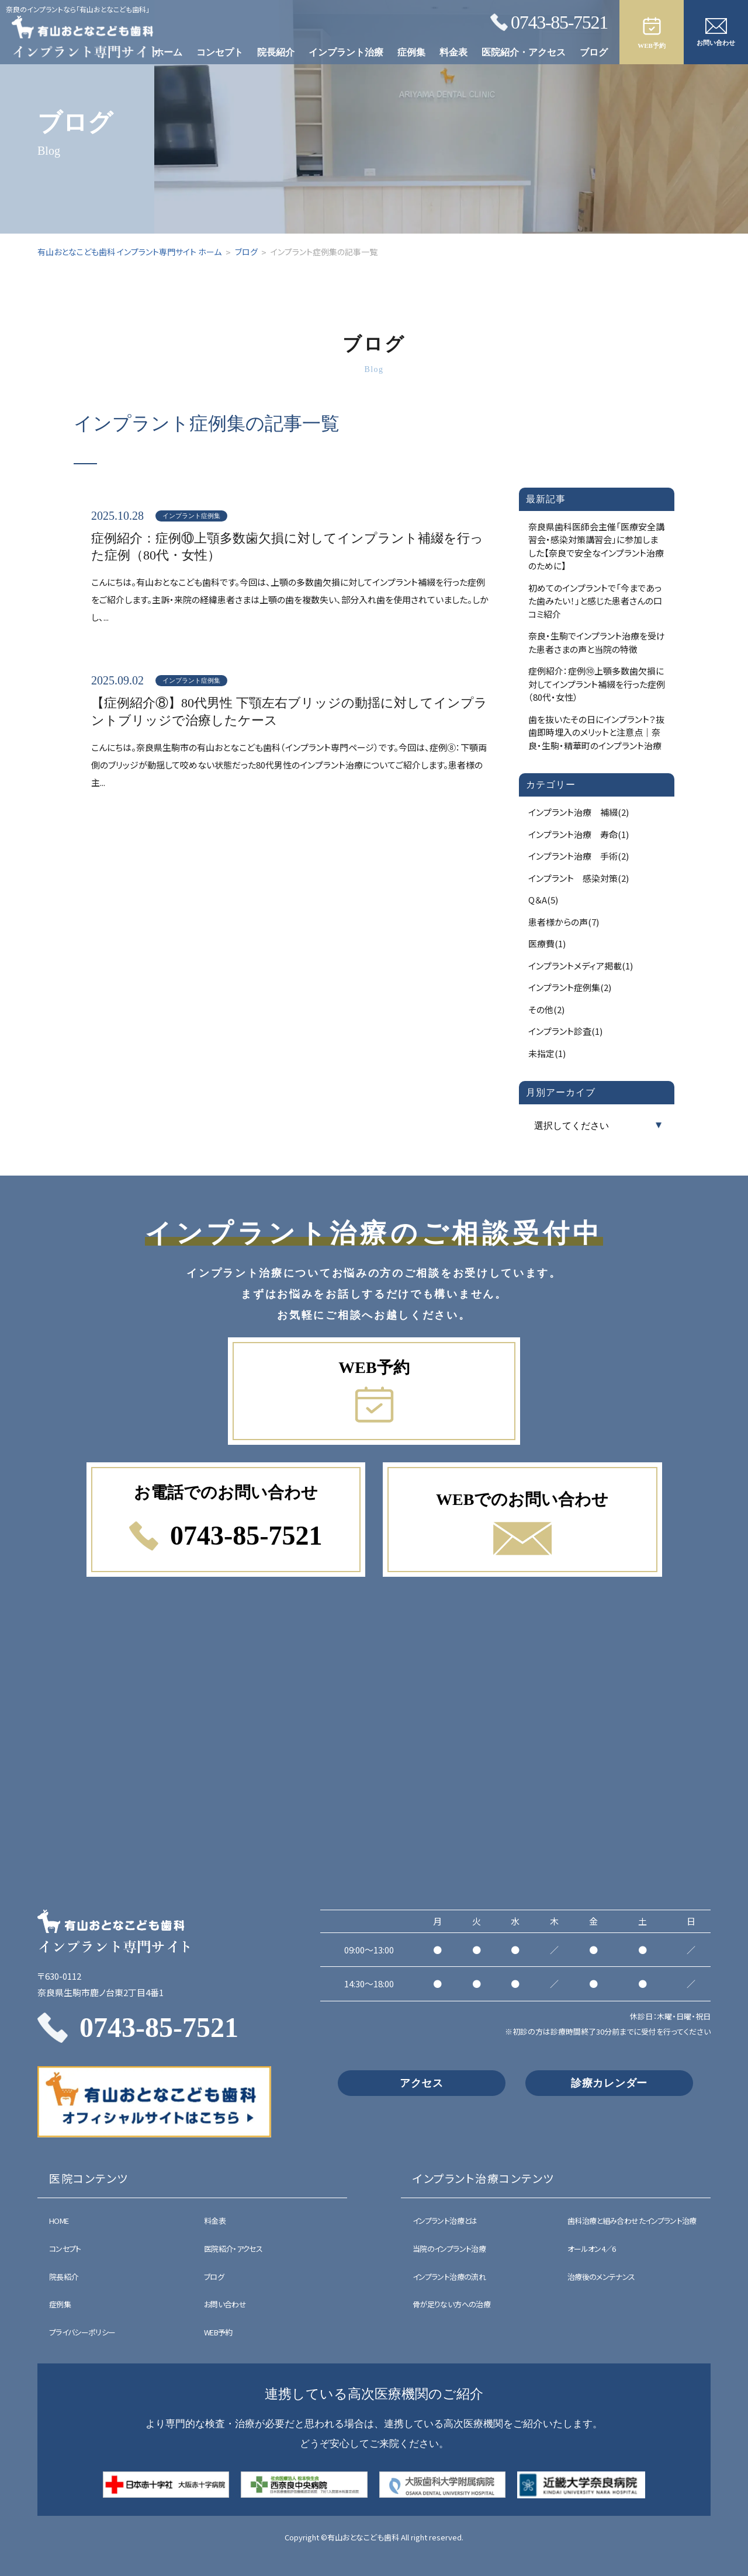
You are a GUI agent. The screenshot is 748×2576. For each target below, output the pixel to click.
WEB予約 (218, 2332)
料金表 (453, 52)
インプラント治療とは (445, 2220)
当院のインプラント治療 (449, 2248)
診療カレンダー (609, 2083)
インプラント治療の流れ (449, 2276)
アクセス (422, 2083)
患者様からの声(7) (563, 922)
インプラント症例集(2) (569, 987)
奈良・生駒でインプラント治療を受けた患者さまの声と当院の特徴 (596, 642)
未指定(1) (547, 1053)
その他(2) (546, 1009)
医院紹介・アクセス (524, 52)
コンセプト (219, 52)
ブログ (594, 52)
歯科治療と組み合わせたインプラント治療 (632, 2220)
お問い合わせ (225, 2304)
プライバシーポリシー (82, 2332)
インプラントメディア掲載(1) (580, 966)
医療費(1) (547, 943)
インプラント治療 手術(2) (578, 856)
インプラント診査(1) (565, 1031)
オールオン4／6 (591, 2248)
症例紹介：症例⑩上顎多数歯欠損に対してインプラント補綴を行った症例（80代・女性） (287, 547)
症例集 (411, 52)
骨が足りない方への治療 (451, 2304)
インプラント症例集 (191, 515)
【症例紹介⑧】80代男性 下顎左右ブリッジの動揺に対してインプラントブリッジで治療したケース (289, 712)
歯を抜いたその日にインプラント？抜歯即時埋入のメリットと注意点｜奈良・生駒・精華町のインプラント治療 (596, 732)
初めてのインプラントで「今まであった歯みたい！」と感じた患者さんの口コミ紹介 (595, 601)
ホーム (168, 52)
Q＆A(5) (543, 900)
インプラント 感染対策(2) (578, 878)
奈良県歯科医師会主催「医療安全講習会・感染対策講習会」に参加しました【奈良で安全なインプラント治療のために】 (596, 546)
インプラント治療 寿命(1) (578, 834)
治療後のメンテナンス (601, 2276)
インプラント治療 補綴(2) (578, 812)
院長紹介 (276, 52)
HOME (58, 2220)
